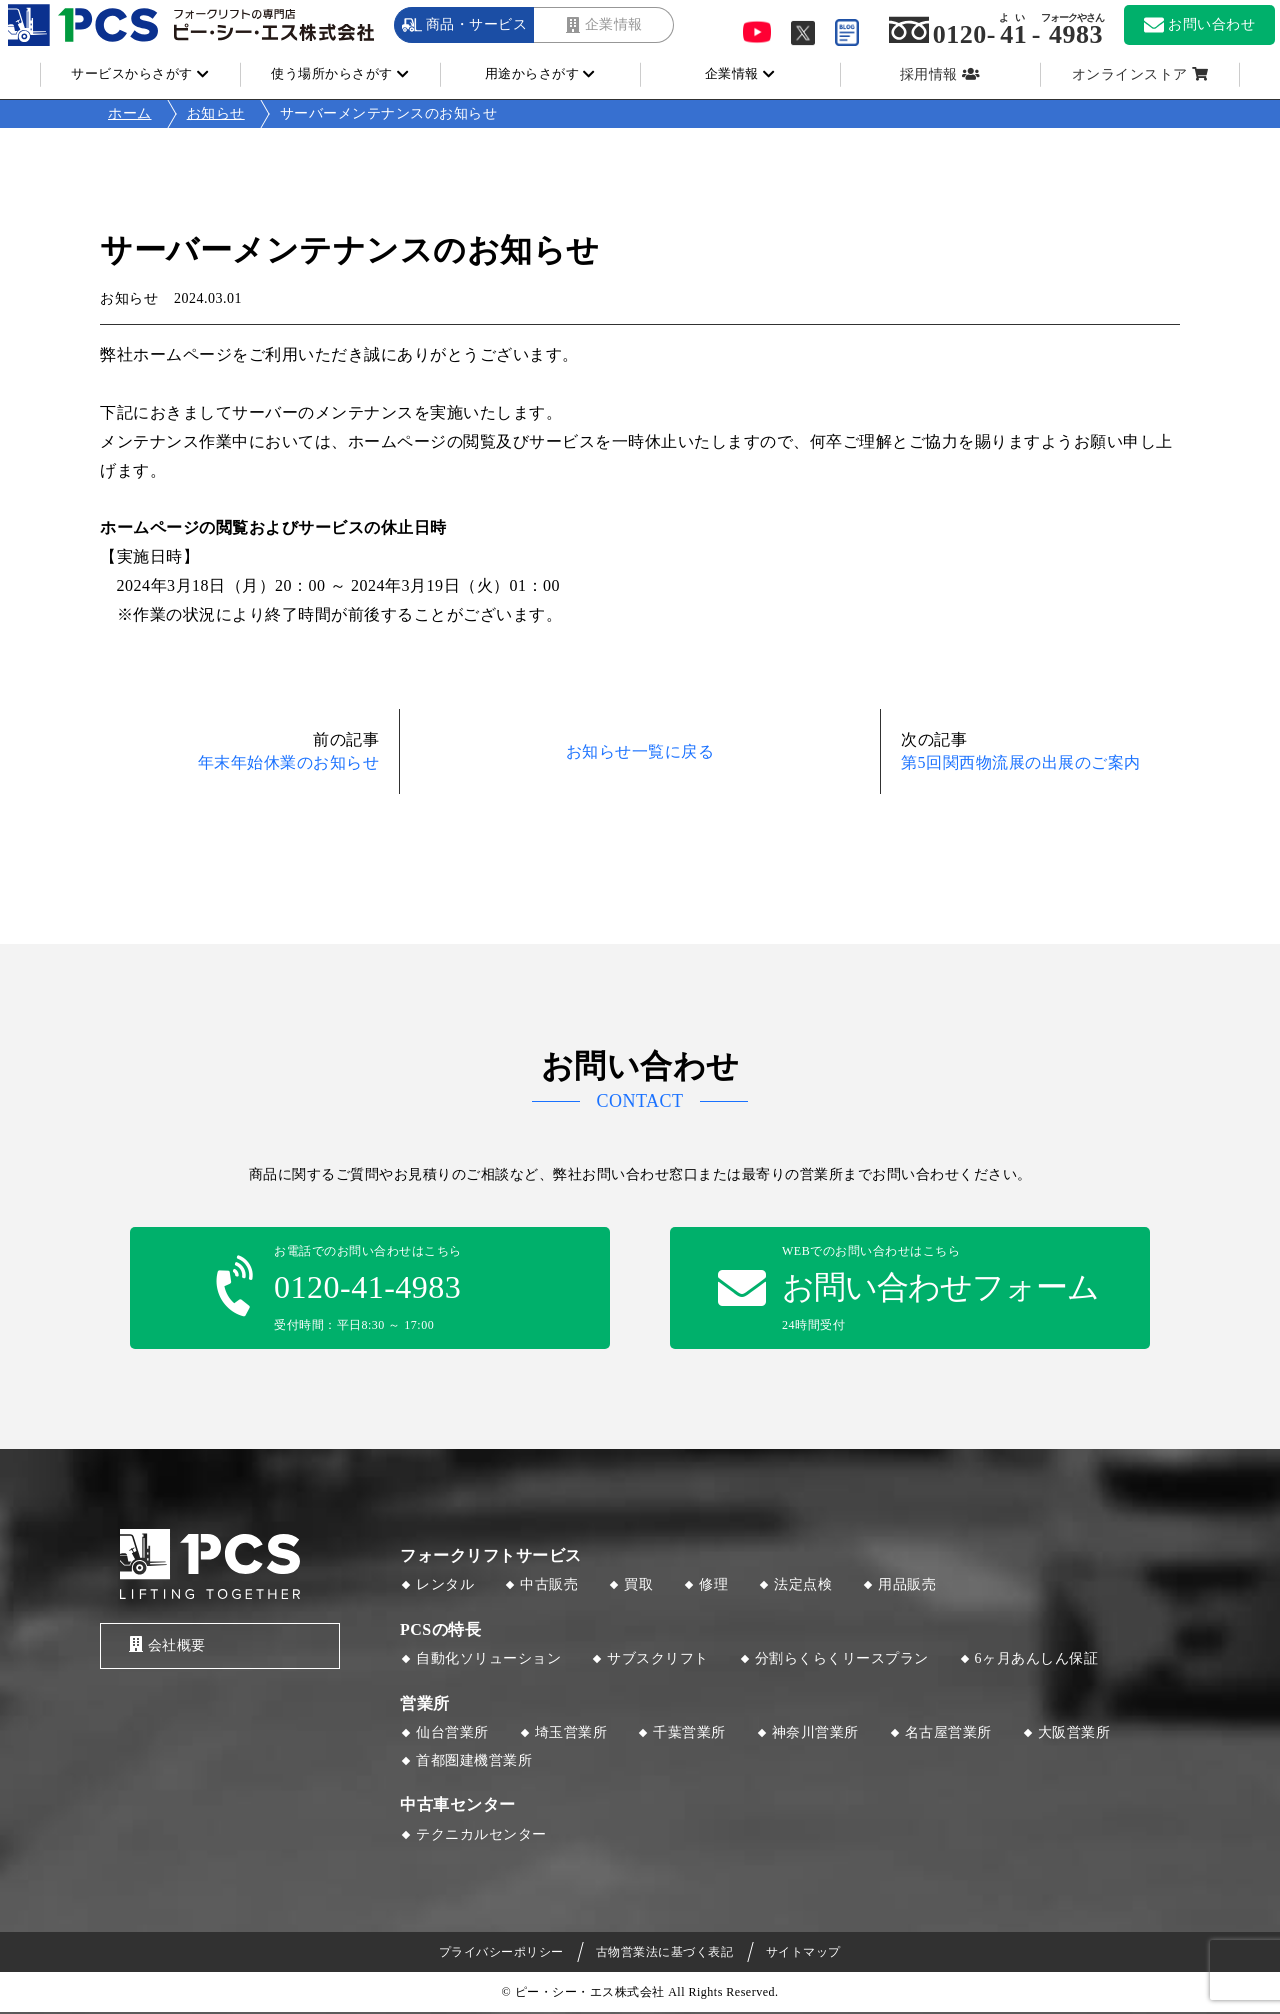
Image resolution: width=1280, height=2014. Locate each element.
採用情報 (929, 74)
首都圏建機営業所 (474, 1761)
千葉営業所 (689, 1734)
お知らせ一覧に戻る (640, 751)
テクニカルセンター (481, 1835)
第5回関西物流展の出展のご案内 (1021, 762)
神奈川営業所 (815, 1734)
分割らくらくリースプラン (842, 1660)
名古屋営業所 (948, 1734)
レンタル (445, 1586)
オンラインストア (1130, 74)
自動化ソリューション (488, 1660)
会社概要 (163, 1646)
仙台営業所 (452, 1734)
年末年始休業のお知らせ (289, 762)
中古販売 (549, 1586)
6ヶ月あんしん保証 (1037, 1660)
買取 (638, 1586)
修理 (713, 1586)
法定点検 (803, 1586)
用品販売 (907, 1586)
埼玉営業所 (571, 1734)
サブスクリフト (658, 1660)
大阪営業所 (1074, 1734)
